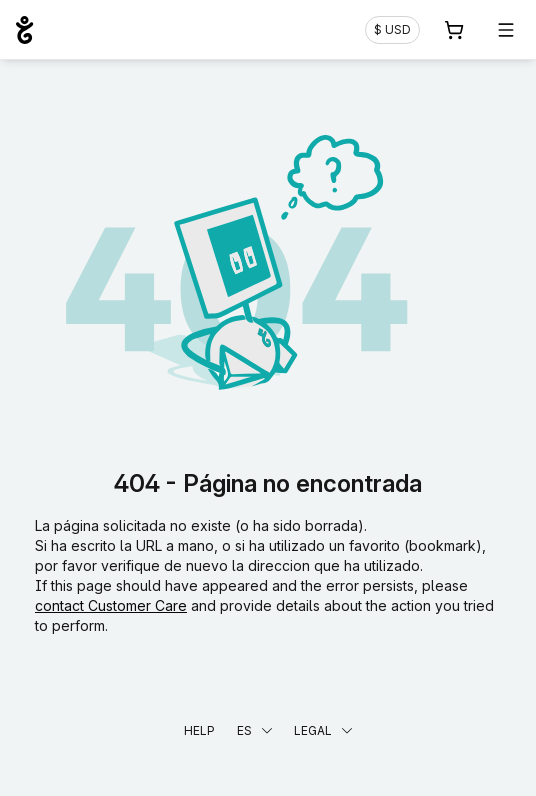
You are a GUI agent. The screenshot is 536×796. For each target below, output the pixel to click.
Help (199, 730)
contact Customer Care (111, 605)
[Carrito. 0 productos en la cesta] (454, 30)
